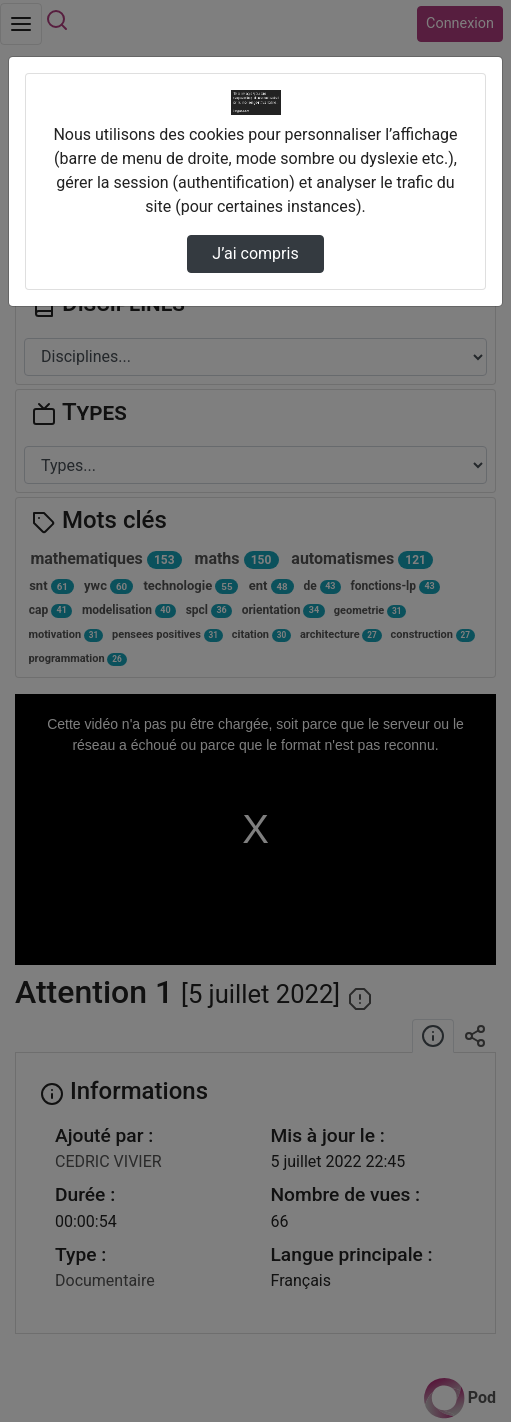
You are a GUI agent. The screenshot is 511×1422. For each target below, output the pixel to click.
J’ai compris (255, 253)
